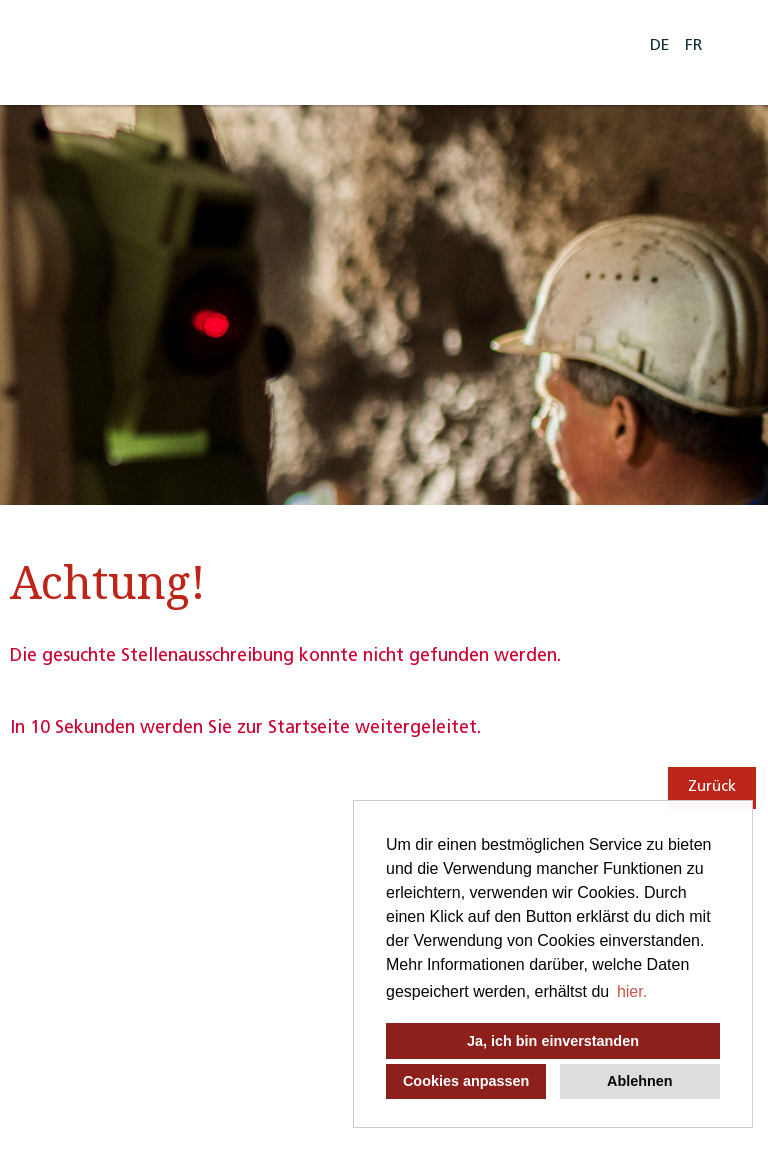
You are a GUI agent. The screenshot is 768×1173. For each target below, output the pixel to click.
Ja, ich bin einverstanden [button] (553, 1041)
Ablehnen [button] (640, 1081)
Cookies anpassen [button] (466, 1081)
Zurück (712, 787)
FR (693, 46)
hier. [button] (632, 991)
